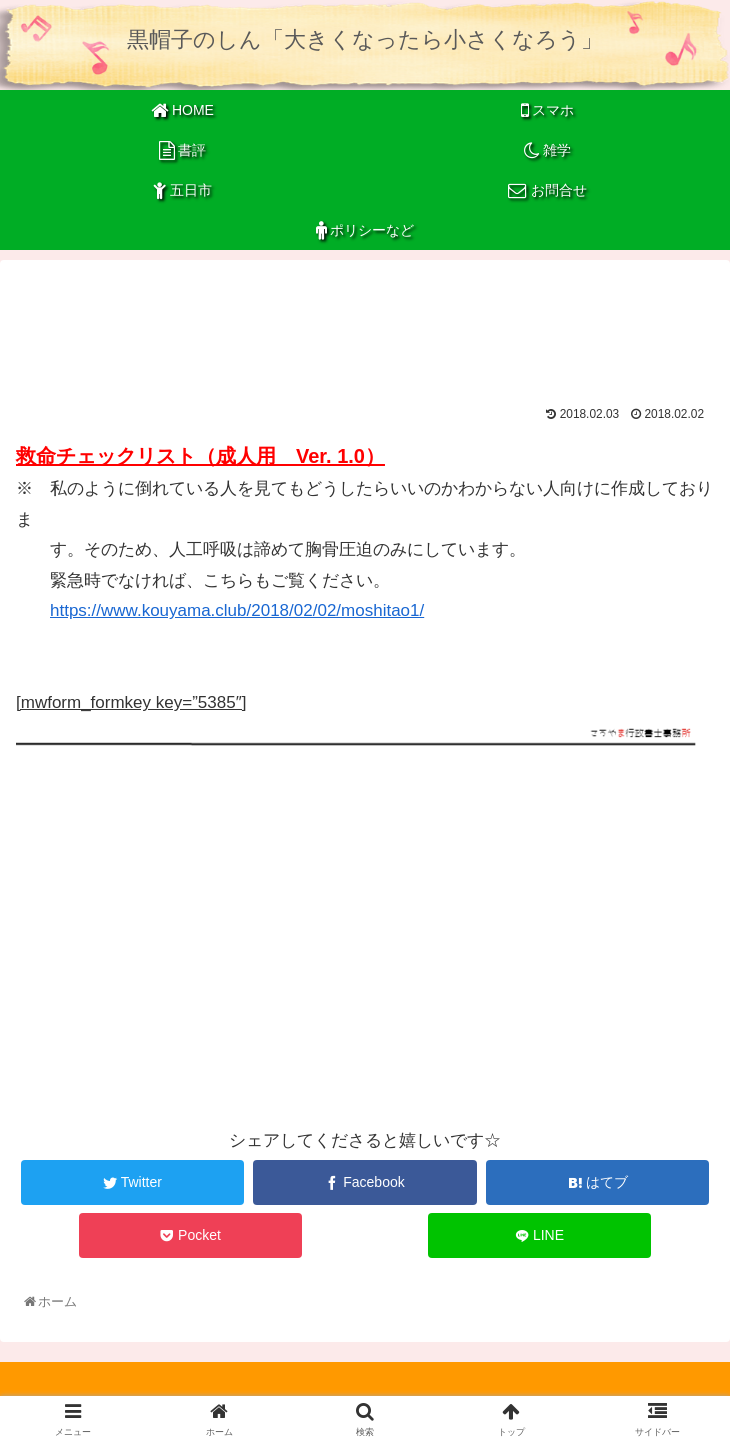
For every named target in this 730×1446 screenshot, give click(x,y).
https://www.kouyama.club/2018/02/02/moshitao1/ (237, 610)
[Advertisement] (365, 326)
